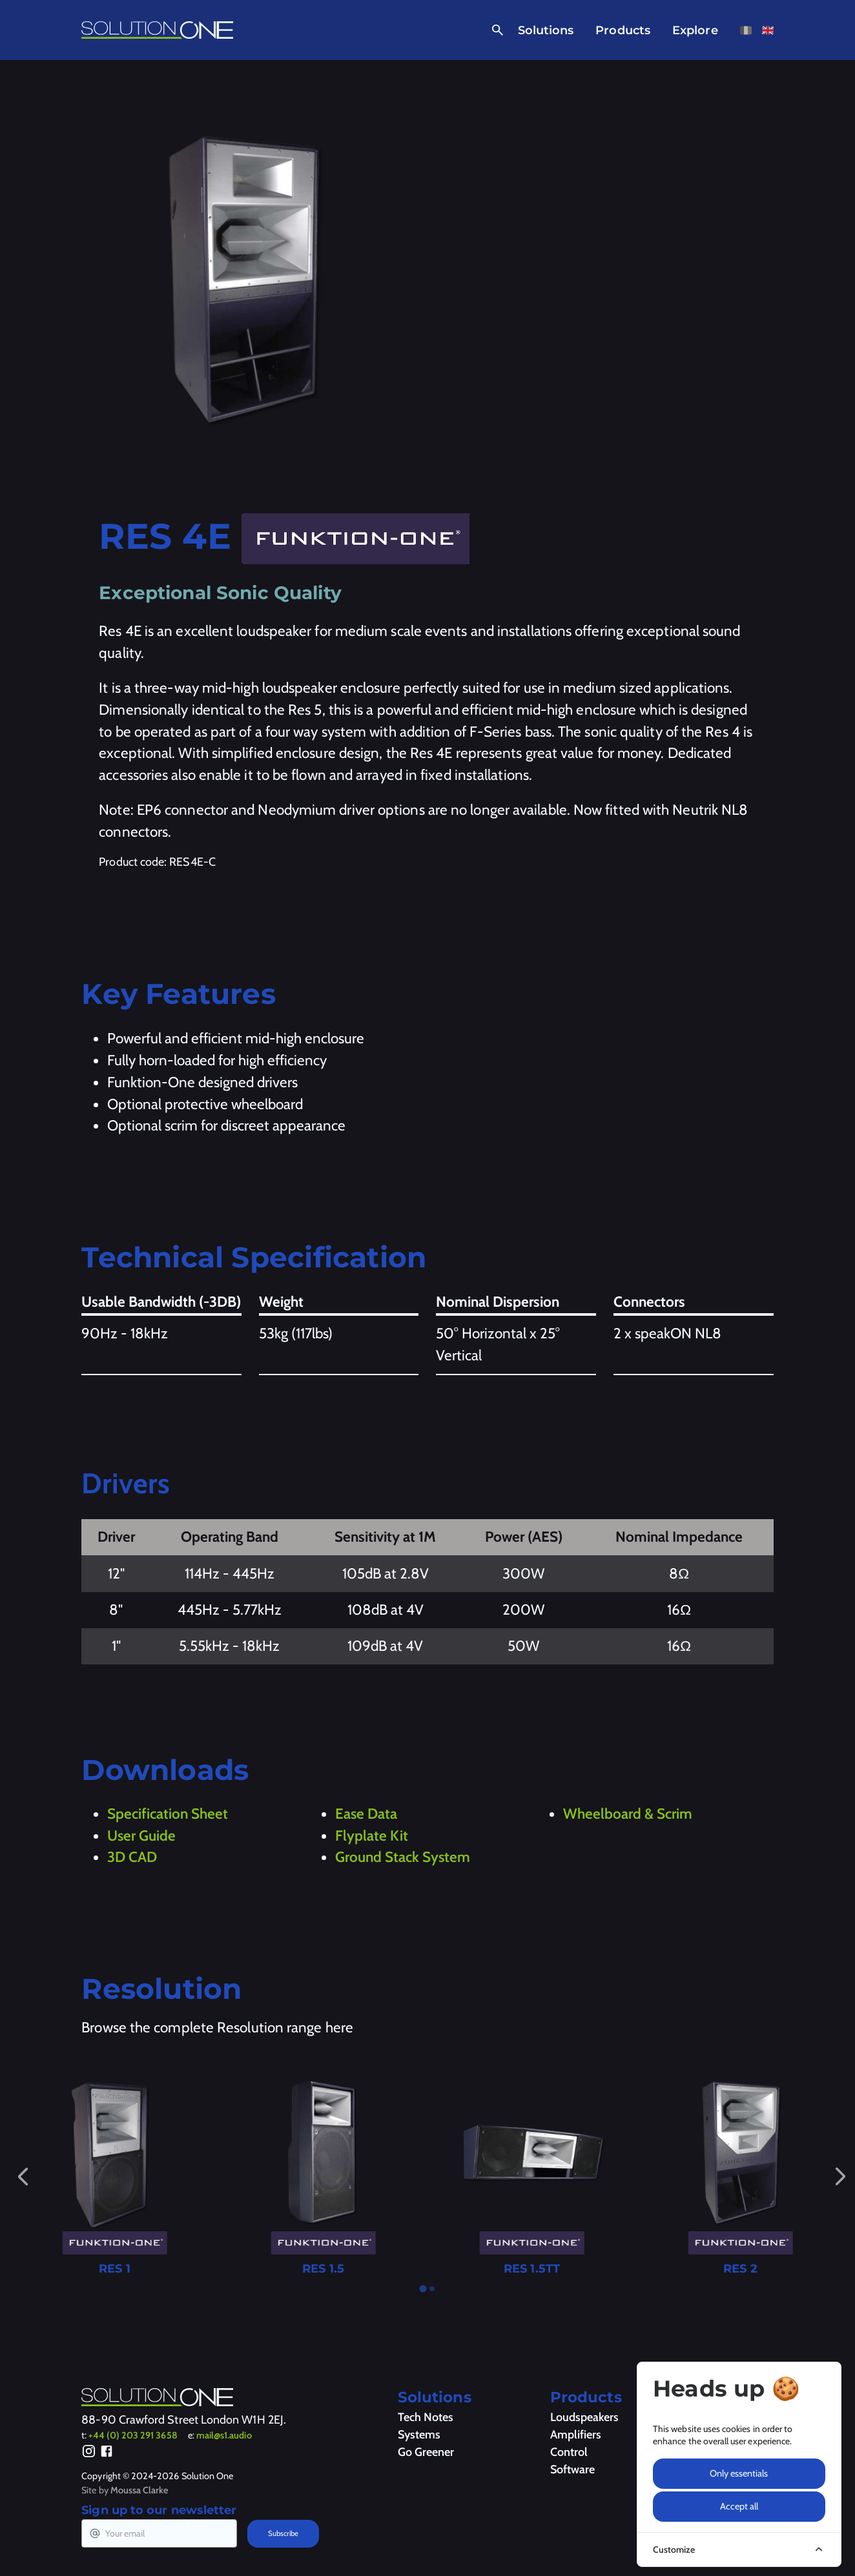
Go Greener (426, 2452)
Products (622, 30)
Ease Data (366, 1813)
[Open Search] (495, 30)
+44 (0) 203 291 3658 (132, 2435)
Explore (695, 30)
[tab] (422, 2289)
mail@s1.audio (224, 2435)
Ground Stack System (402, 1857)
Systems (419, 2435)
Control (569, 2452)
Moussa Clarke (139, 2490)
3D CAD (132, 1857)
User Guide (141, 1835)
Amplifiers (575, 2435)
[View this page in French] (746, 30)
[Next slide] (840, 2176)
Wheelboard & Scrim (627, 1813)
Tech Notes (425, 2417)
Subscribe (283, 2533)
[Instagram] (88, 2453)
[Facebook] (106, 2453)
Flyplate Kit (371, 1835)
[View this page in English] (768, 30)
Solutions (546, 30)
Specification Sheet (167, 1813)
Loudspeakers (584, 2417)
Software (572, 2469)
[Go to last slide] (22, 2176)
